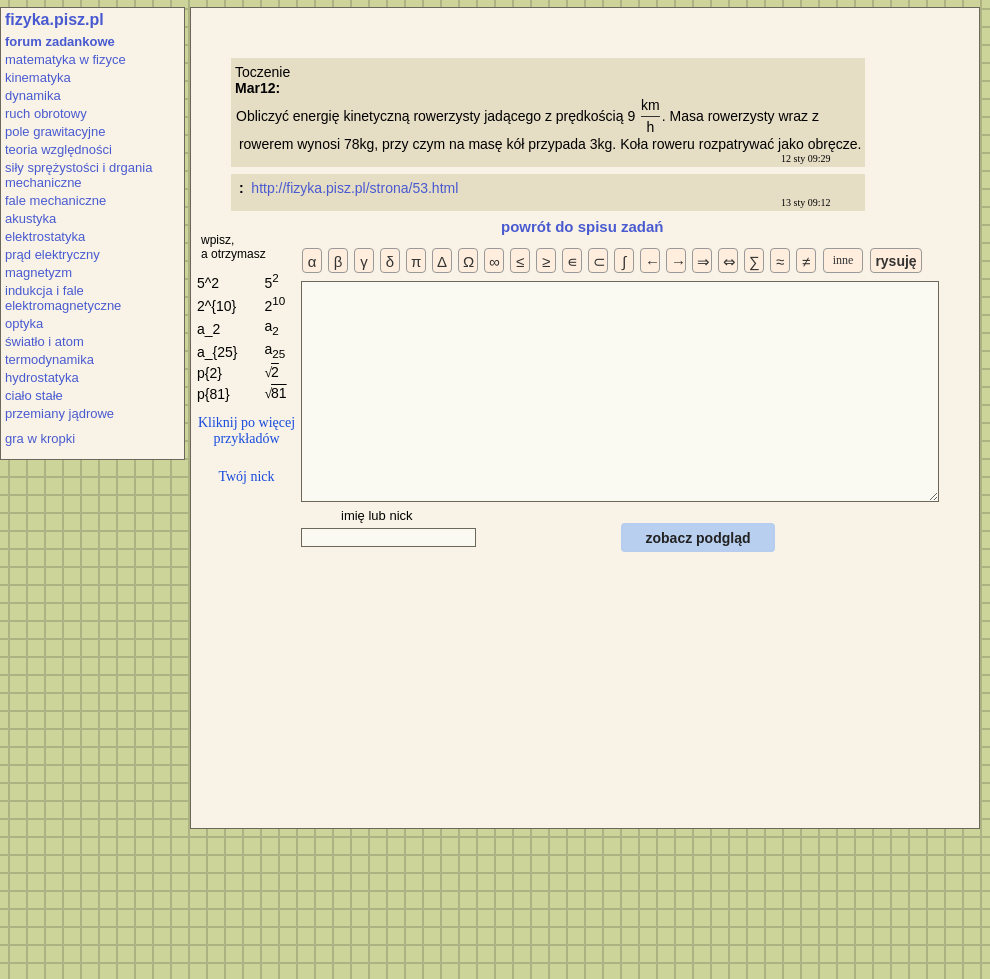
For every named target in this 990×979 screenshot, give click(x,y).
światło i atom (44, 341)
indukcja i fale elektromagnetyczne (63, 298)
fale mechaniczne (55, 200)
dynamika (33, 95)
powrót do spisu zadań (582, 226)
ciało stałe (34, 395)
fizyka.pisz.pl (54, 19)
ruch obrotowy (46, 113)
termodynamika (49, 359)
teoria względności (58, 149)
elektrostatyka (45, 236)
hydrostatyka (42, 377)
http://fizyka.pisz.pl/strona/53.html (356, 188)
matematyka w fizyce (65, 59)
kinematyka (38, 77)
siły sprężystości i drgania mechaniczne (78, 175)
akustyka (30, 218)
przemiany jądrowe (59, 413)
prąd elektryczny (52, 254)
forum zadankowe (60, 41)
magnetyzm (38, 272)
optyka (24, 323)
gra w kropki (40, 438)
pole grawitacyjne (55, 131)
